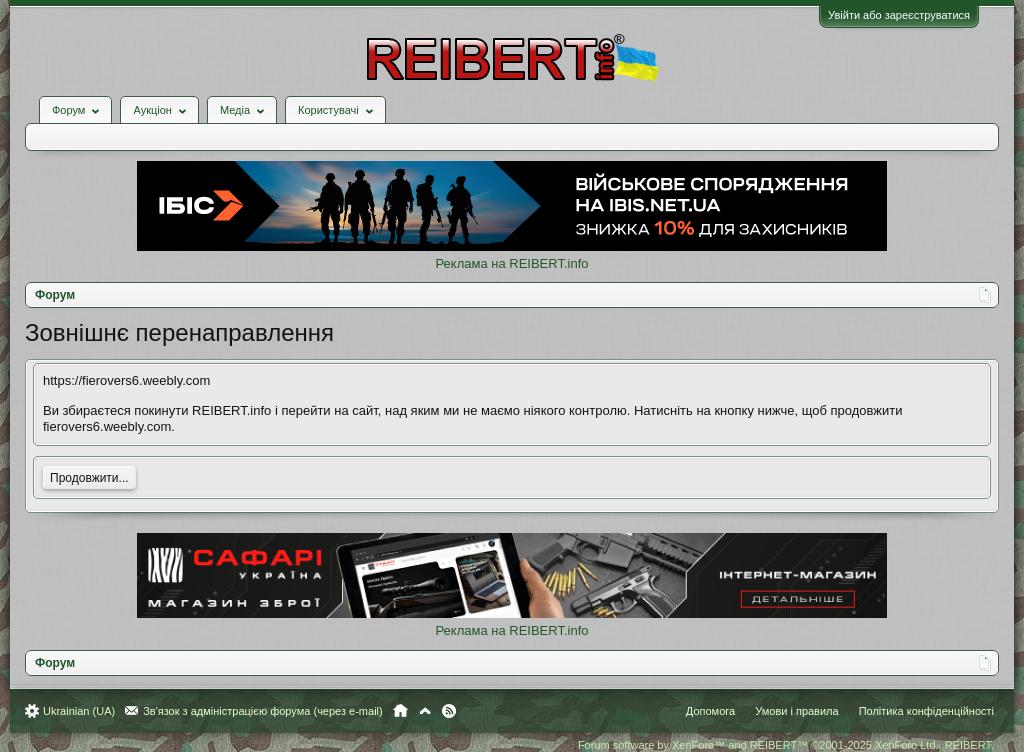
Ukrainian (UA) (79, 711)
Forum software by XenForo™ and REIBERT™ (786, 745)
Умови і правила (796, 711)
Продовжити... (89, 478)
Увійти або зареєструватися (899, 15)
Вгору (425, 711)
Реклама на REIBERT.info (511, 263)
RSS (449, 711)
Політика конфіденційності (926, 711)
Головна (400, 711)
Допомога (710, 711)
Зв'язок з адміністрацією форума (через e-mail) (263, 711)
